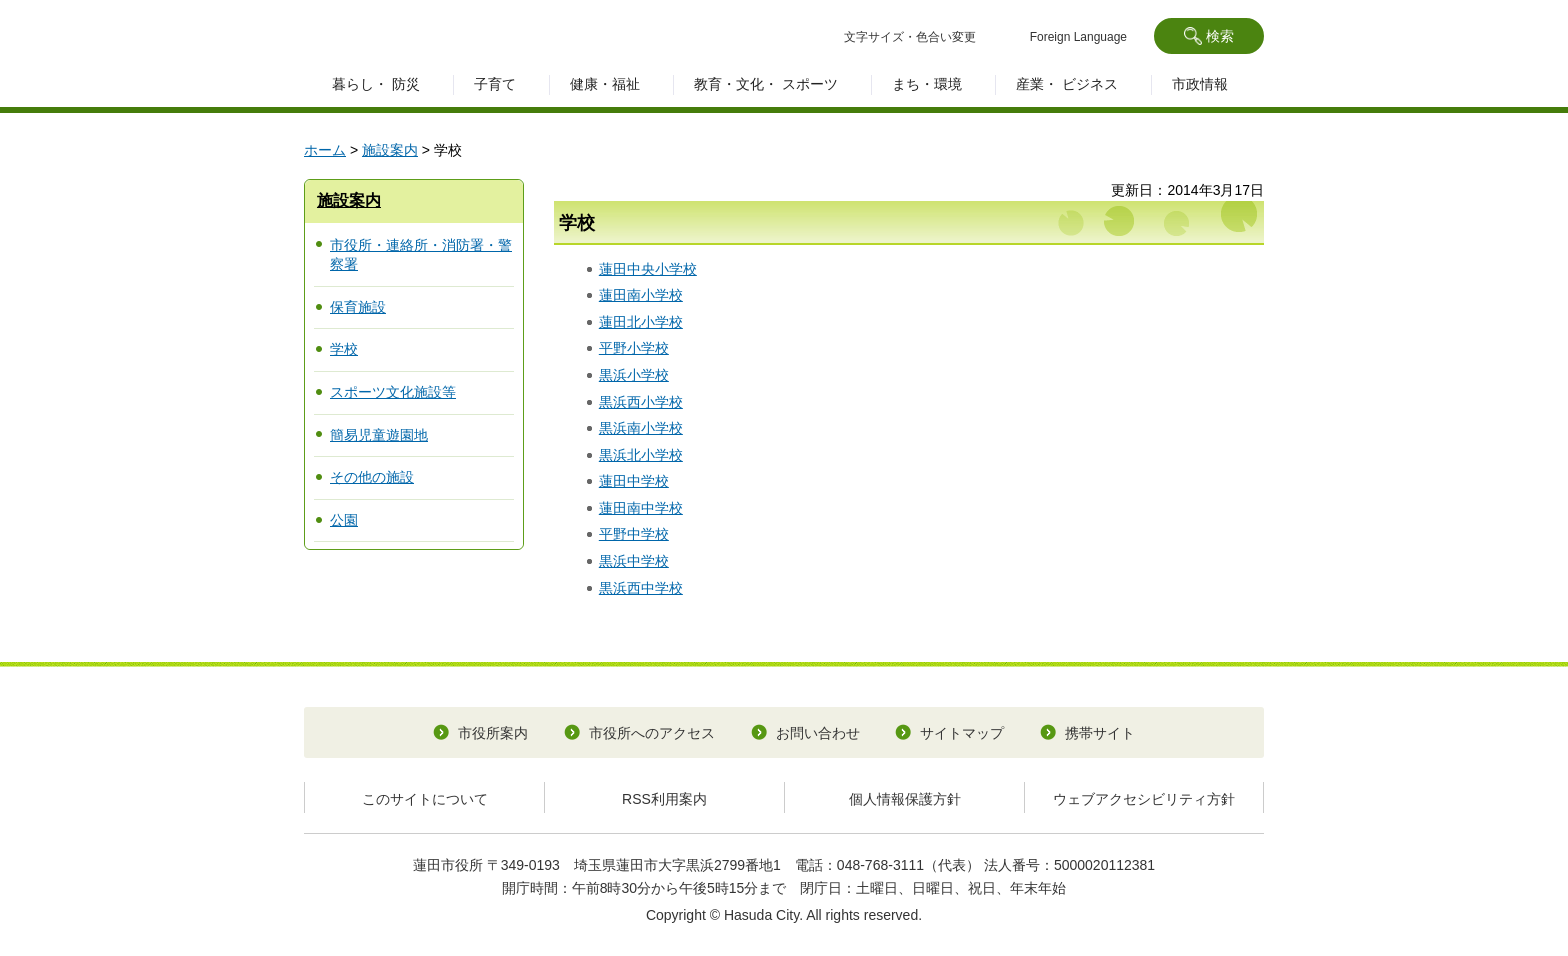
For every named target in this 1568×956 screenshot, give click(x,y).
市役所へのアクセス (652, 733)
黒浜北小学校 (641, 455)
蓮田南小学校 (641, 295)
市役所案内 (493, 733)
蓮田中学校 (634, 481)
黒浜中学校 (634, 561)
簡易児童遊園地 (379, 435)
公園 (344, 520)
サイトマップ (962, 733)
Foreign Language (1078, 37)
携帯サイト (1100, 733)
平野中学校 (634, 534)
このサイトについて (425, 799)
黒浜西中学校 (641, 588)
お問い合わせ (818, 733)
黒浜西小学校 (641, 402)
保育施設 (358, 307)
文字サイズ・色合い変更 (910, 37)
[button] (1209, 36)
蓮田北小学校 (641, 322)
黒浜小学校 (634, 375)
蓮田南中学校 (641, 508)
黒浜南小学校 (641, 428)
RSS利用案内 (664, 799)
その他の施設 (372, 477)
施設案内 (390, 150)
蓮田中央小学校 (648, 269)
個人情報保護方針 (905, 799)
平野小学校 (634, 348)
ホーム (325, 150)
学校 (344, 349)
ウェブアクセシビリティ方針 (1144, 799)
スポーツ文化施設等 (393, 392)
